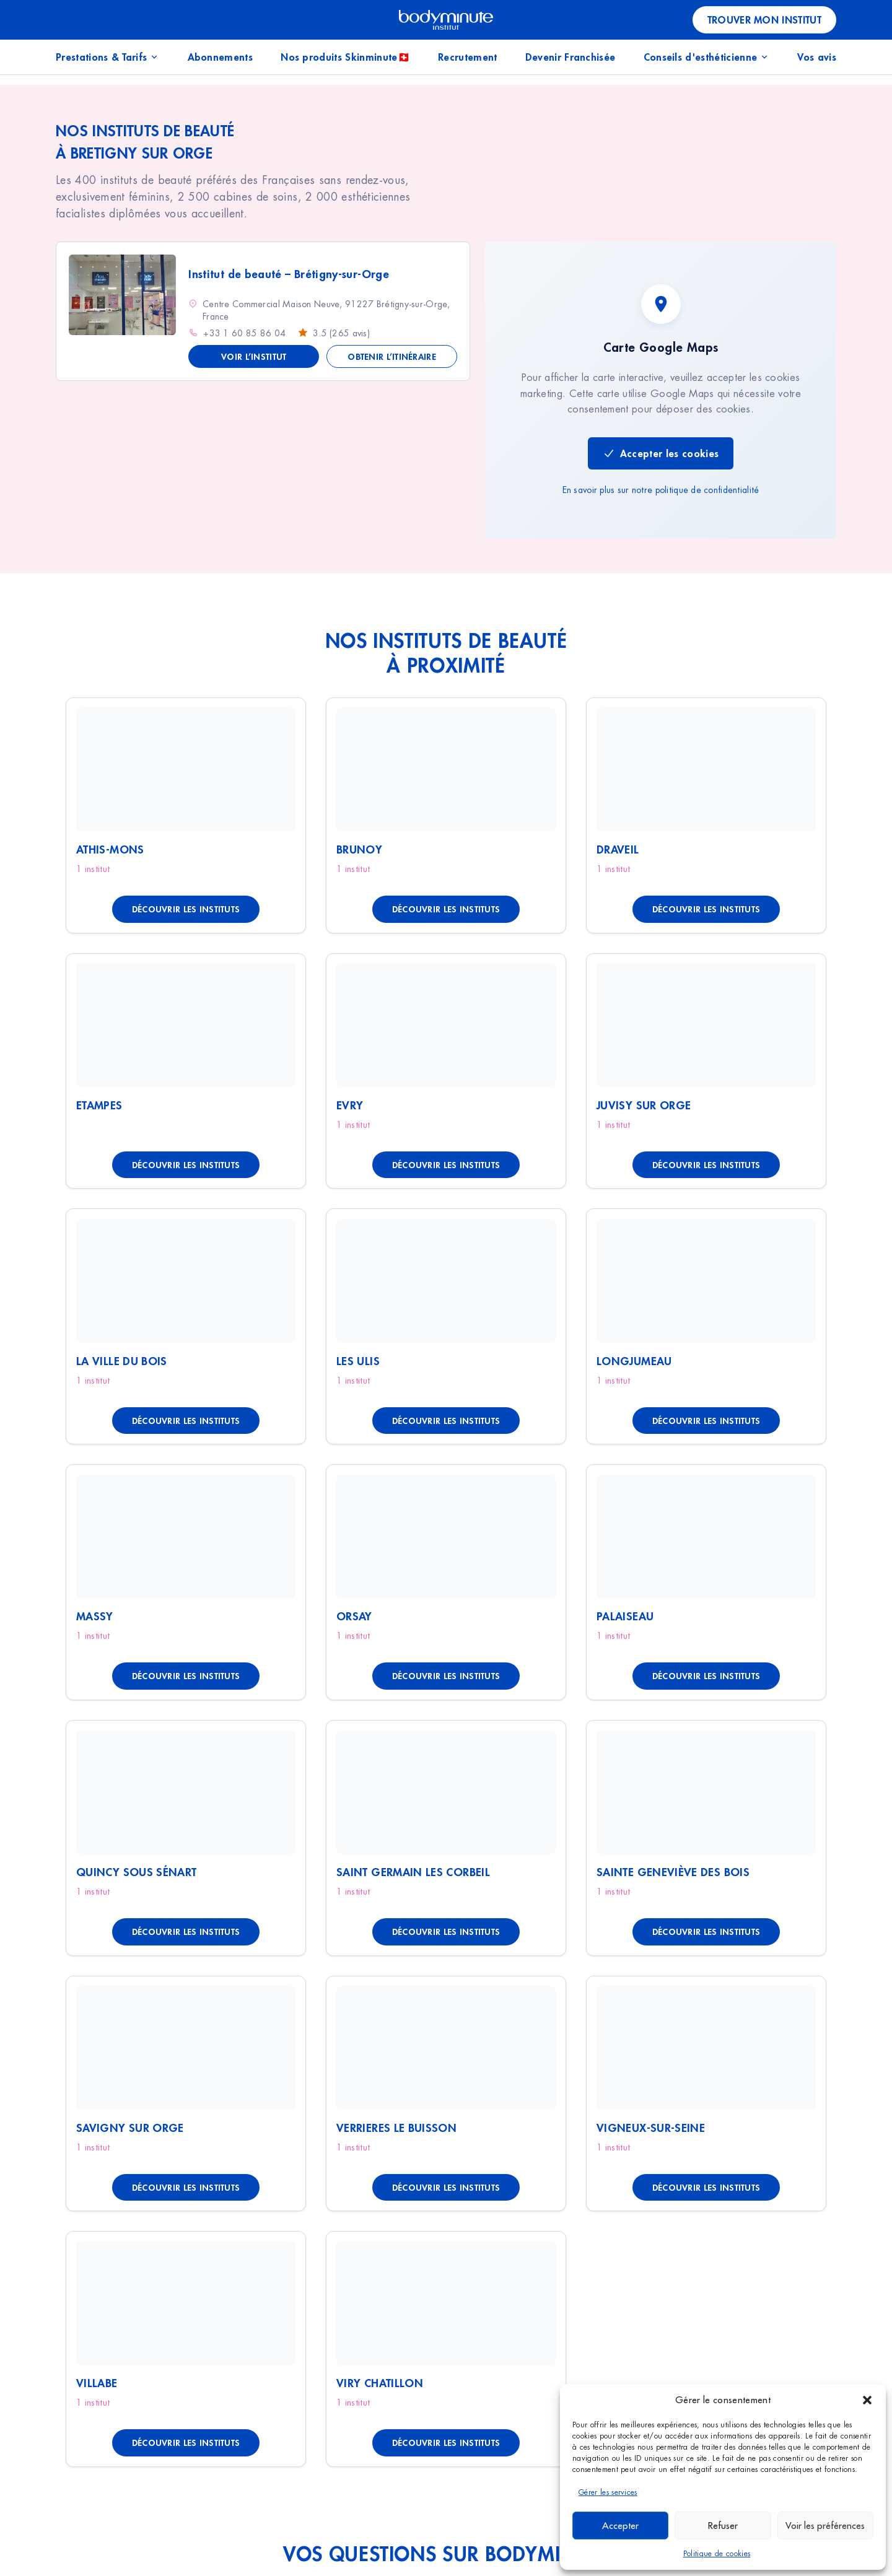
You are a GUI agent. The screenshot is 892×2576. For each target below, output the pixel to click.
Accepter (620, 2525)
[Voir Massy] (185, 1536)
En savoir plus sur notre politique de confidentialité (660, 490)
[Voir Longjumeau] (706, 1280)
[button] (867, 2400)
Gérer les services (608, 2492)
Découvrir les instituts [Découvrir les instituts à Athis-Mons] (186, 909)
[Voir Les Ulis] (446, 1280)
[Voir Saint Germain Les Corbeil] (446, 1792)
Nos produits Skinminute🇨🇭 (345, 56)
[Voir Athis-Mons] (185, 769)
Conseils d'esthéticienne (707, 56)
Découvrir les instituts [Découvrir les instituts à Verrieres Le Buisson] (446, 2187)
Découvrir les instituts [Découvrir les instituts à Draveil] (706, 909)
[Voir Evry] (446, 1025)
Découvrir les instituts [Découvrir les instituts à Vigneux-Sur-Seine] (706, 2187)
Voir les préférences (825, 2525)
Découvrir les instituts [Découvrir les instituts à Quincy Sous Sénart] (186, 1931)
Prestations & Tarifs (107, 56)
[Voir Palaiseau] (706, 1536)
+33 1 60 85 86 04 (244, 333)
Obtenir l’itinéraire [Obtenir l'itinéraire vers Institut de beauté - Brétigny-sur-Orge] (392, 356)
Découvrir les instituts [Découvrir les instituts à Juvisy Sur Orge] (706, 1165)
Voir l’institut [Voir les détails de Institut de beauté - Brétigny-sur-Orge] (253, 356)
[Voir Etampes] (185, 1025)
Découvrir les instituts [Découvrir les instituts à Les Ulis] (446, 1420)
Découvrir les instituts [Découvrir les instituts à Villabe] (186, 2442)
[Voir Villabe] (185, 2303)
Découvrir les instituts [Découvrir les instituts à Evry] (446, 1165)
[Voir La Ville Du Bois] (185, 1280)
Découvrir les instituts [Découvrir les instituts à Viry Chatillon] (446, 2442)
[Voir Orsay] (446, 1536)
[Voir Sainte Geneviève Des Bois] (706, 1792)
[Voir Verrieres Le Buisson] (446, 2048)
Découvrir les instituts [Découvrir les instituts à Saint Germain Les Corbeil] (446, 1931)
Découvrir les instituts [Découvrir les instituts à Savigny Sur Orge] (186, 2187)
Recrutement (467, 56)
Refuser (723, 2525)
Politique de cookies (716, 2554)
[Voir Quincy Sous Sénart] (185, 1792)
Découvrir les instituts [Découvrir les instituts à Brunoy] (446, 909)
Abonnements (220, 56)
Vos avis (816, 56)
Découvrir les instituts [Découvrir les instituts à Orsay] (446, 1676)
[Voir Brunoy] (446, 769)
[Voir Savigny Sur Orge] (185, 2048)
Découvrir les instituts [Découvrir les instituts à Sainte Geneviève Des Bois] (706, 1931)
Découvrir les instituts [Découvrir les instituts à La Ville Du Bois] (186, 1420)
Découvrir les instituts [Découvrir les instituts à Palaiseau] (706, 1676)
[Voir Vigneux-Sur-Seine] (706, 2048)
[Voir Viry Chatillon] (446, 2303)
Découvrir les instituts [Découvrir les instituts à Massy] (186, 1676)
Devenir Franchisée (570, 56)
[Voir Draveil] (706, 769)
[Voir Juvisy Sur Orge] (706, 1025)
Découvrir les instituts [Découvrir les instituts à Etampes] (186, 1165)
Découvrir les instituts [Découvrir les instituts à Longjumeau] (706, 1420)
